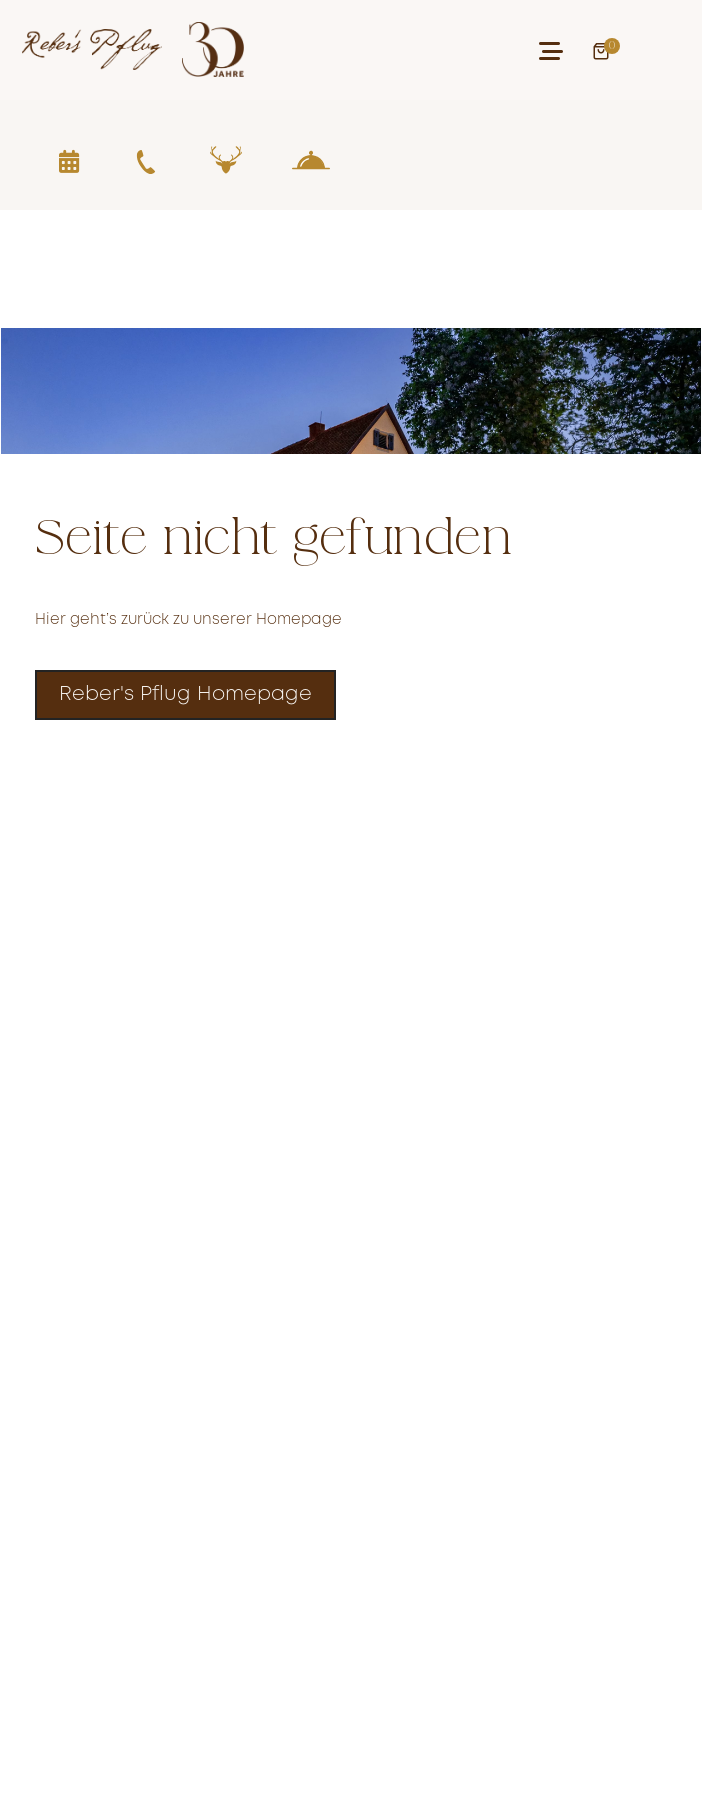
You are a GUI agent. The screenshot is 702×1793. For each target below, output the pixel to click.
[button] (551, 51)
